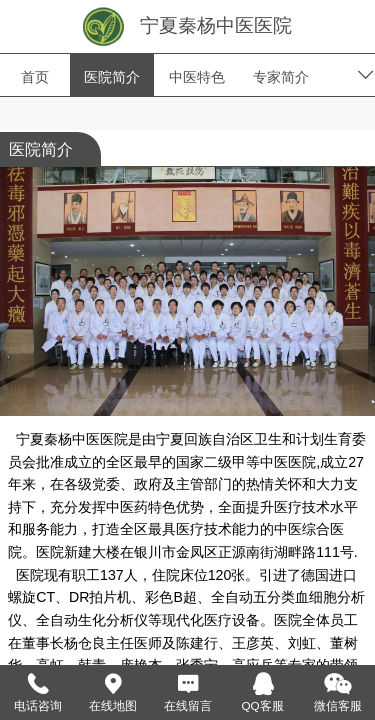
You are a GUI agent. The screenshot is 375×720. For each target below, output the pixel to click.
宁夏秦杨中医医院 (216, 25)
